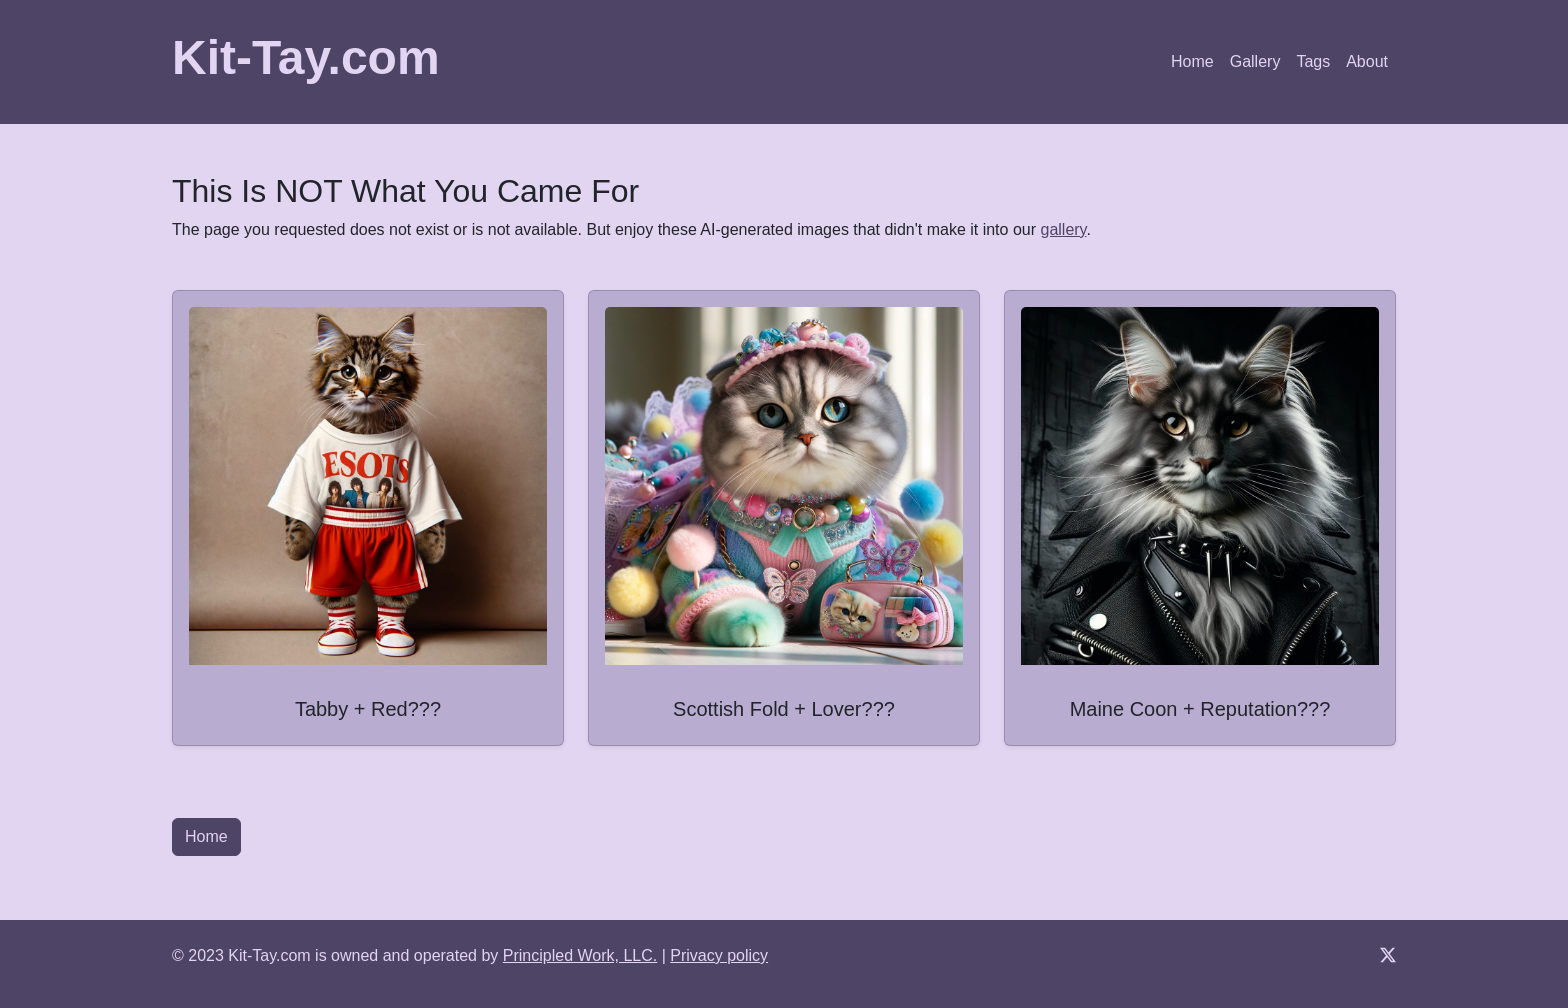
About (1367, 61)
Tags (1313, 61)
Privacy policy (719, 955)
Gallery (1255, 61)
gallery (1063, 229)
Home (1192, 61)
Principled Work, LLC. (580, 955)
